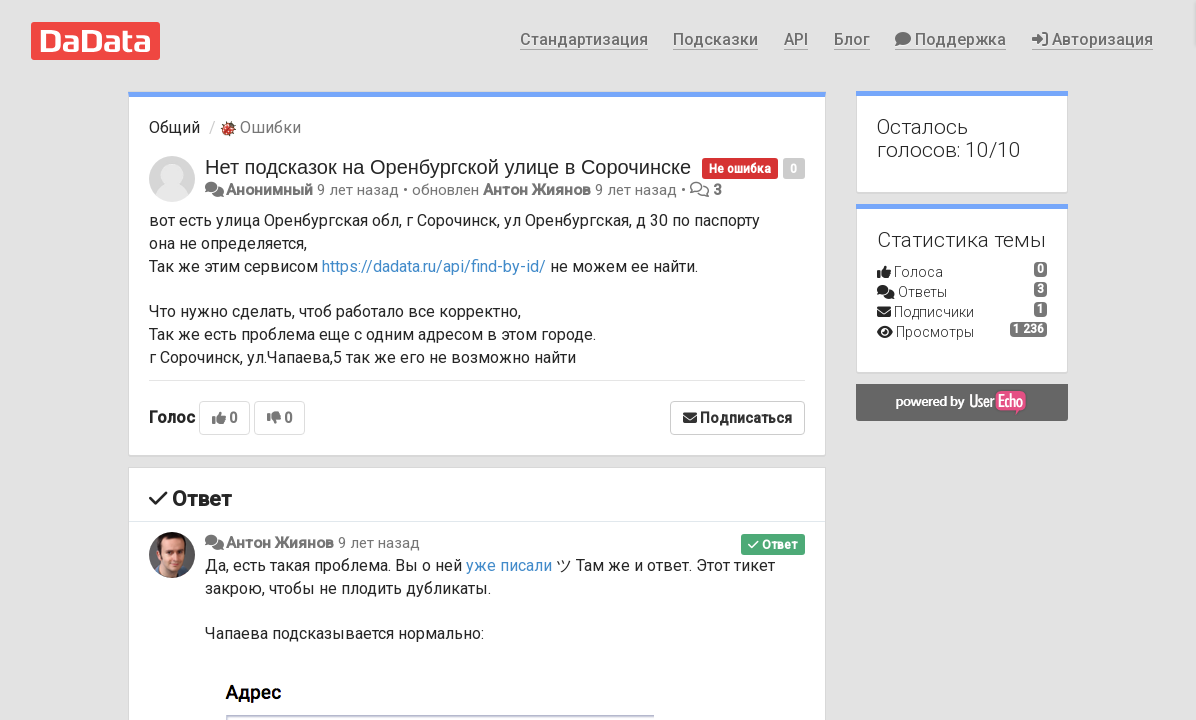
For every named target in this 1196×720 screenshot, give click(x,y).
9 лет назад (379, 543)
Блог (852, 39)
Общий (174, 127)
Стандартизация (584, 39)
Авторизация (1092, 39)
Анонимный (269, 190)
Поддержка (950, 39)
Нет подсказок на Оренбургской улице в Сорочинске (448, 167)
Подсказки (715, 39)
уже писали (509, 565)
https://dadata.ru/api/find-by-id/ (434, 266)
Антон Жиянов (537, 190)
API (796, 39)
